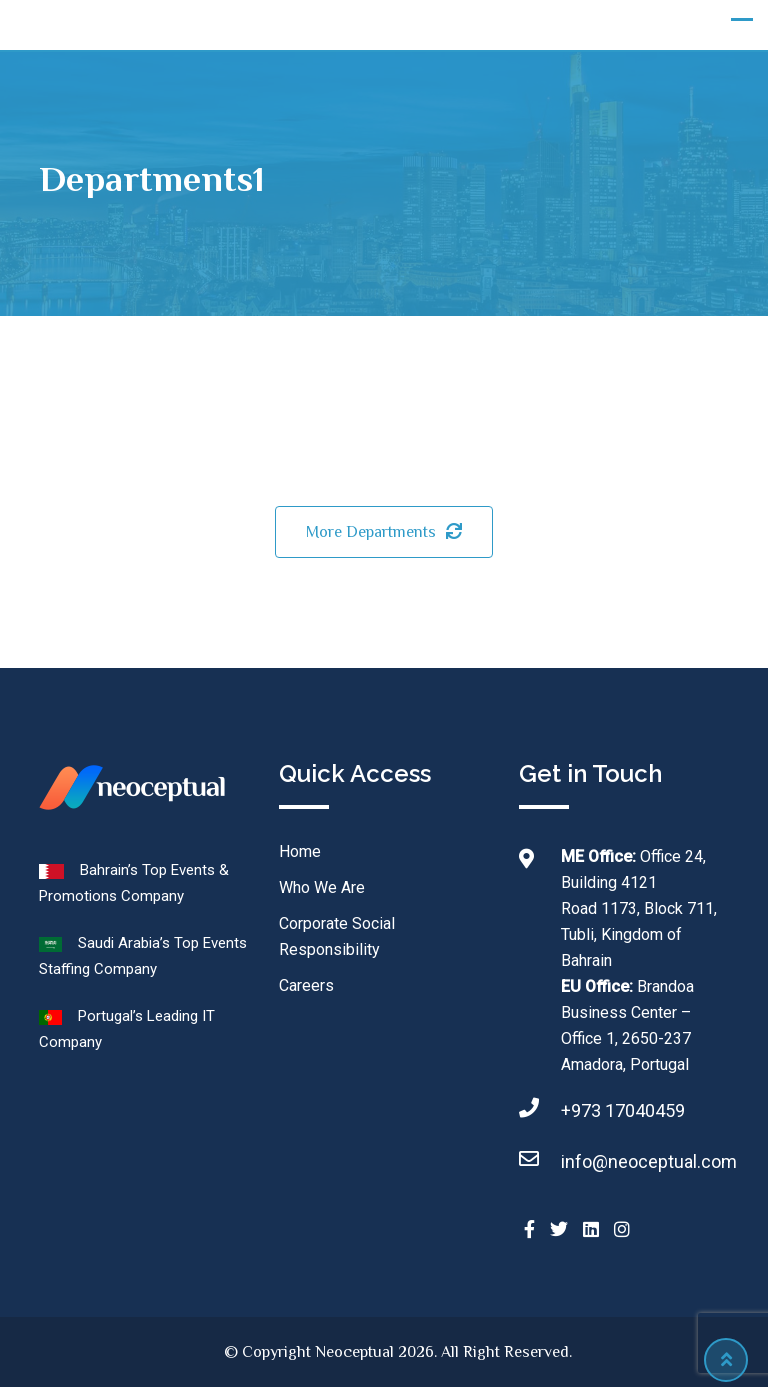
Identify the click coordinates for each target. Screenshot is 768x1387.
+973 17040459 (623, 1110)
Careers (306, 985)
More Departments (384, 532)
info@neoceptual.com (649, 1161)
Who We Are (322, 887)
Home (300, 851)
